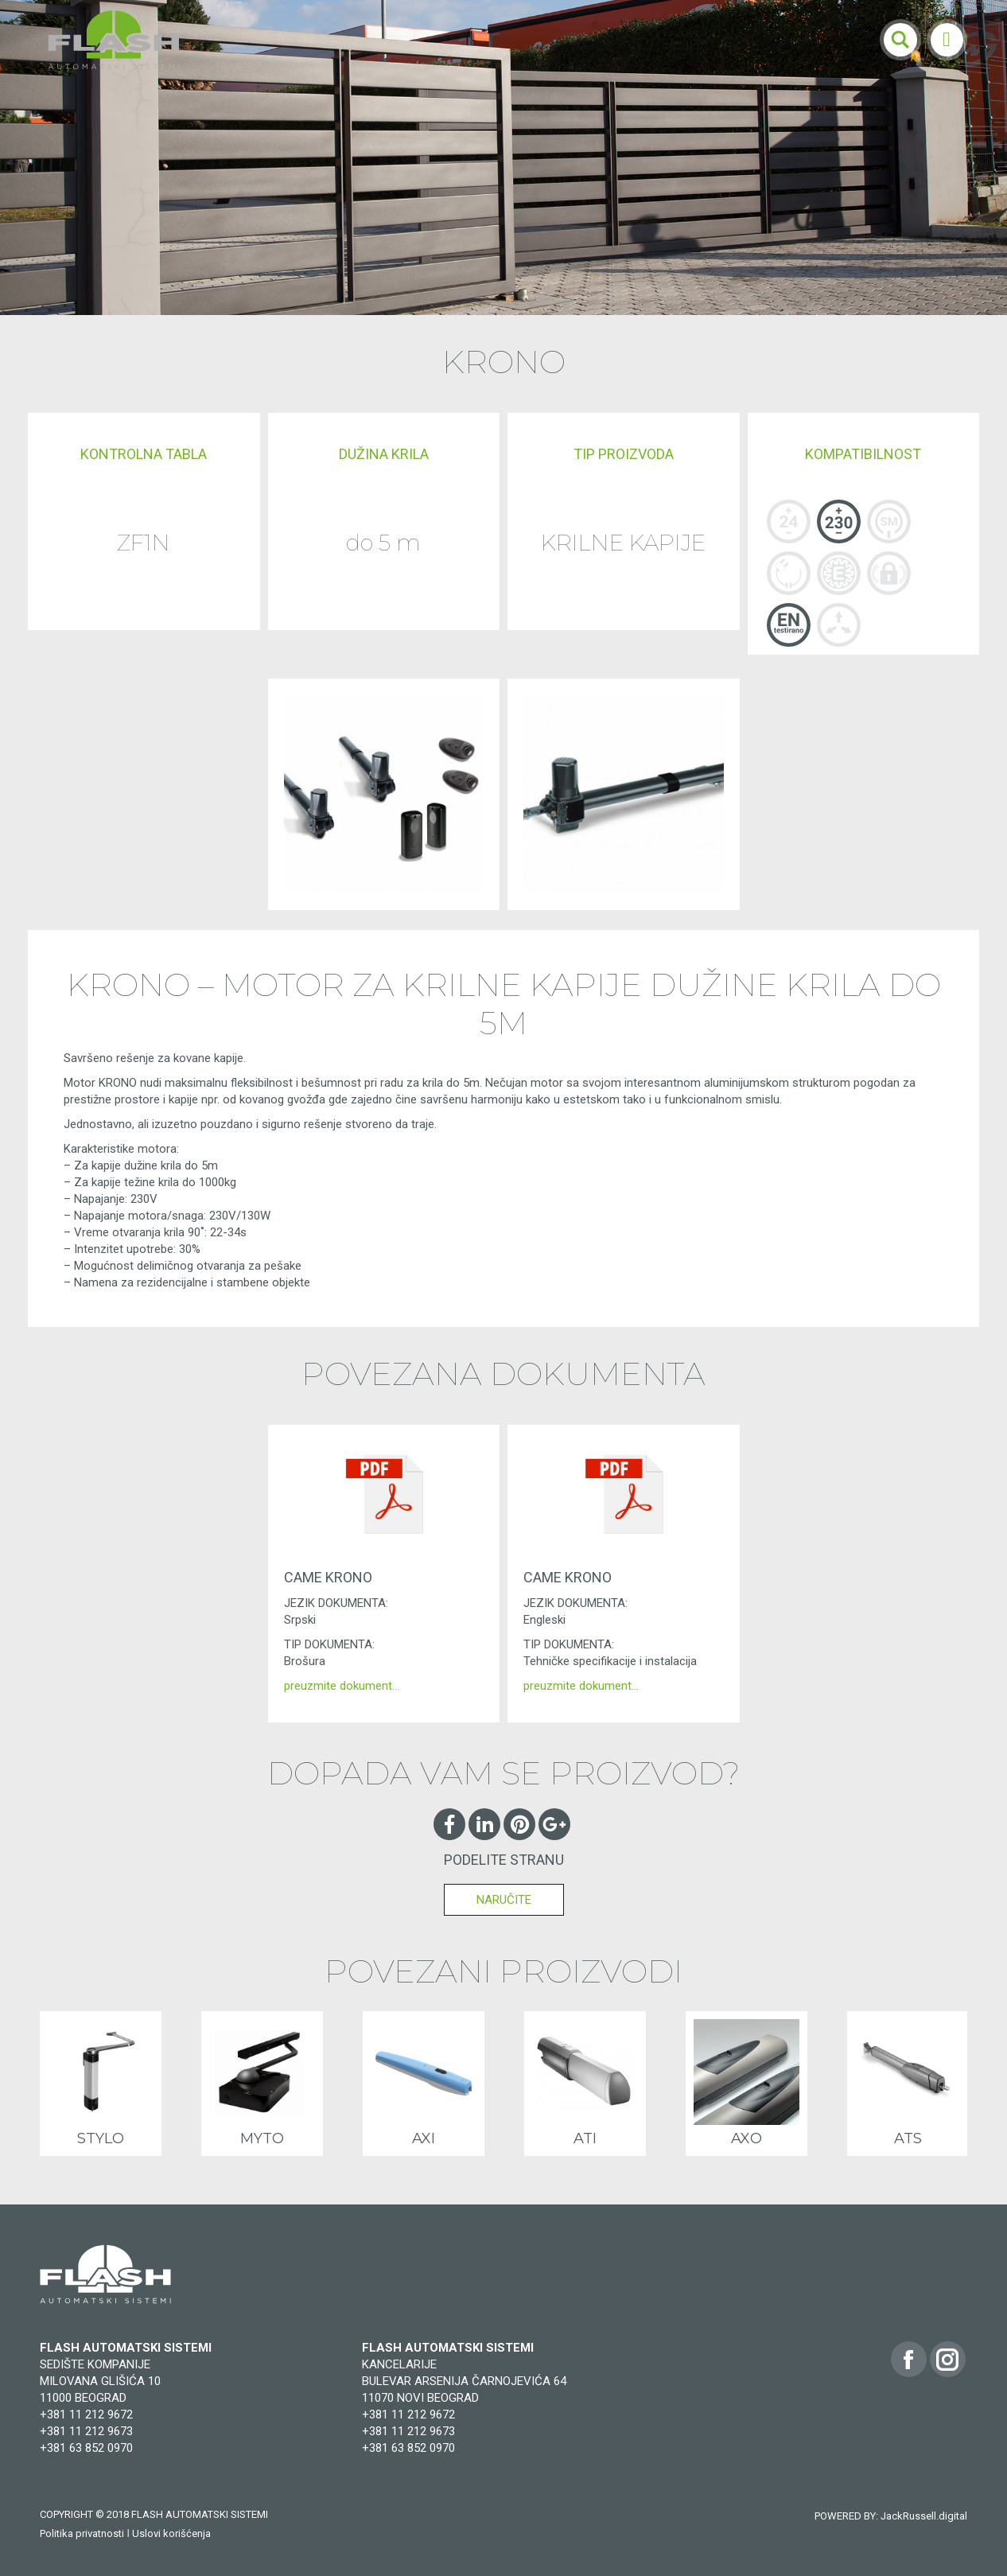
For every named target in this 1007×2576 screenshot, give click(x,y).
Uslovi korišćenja (171, 2533)
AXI (423, 2138)
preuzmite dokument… (341, 1686)
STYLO (100, 2138)
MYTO (262, 2138)
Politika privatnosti (82, 2533)
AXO (746, 2138)
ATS (908, 2138)
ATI (585, 2138)
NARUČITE (503, 1900)
